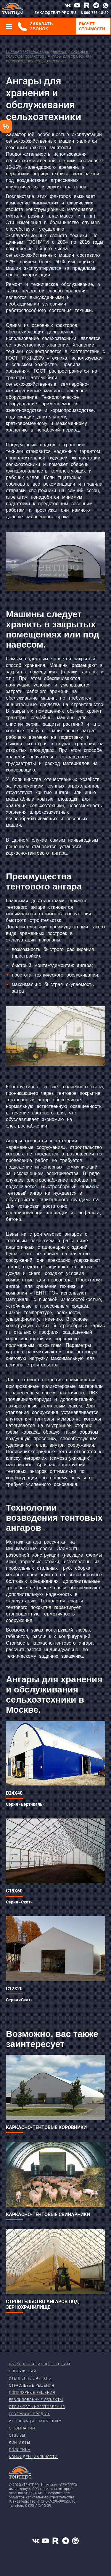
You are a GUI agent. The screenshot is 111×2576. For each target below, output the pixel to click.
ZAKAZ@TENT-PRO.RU (55, 13)
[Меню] (9, 26)
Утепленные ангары (30, 2378)
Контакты (19, 2442)
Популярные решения (32, 2393)
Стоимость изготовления (37, 2407)
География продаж (29, 2414)
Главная (14, 51)
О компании (22, 2428)
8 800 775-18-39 (95, 13)
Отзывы (17, 2435)
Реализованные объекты (36, 2400)
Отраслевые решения (46, 51)
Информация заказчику (35, 2421)
